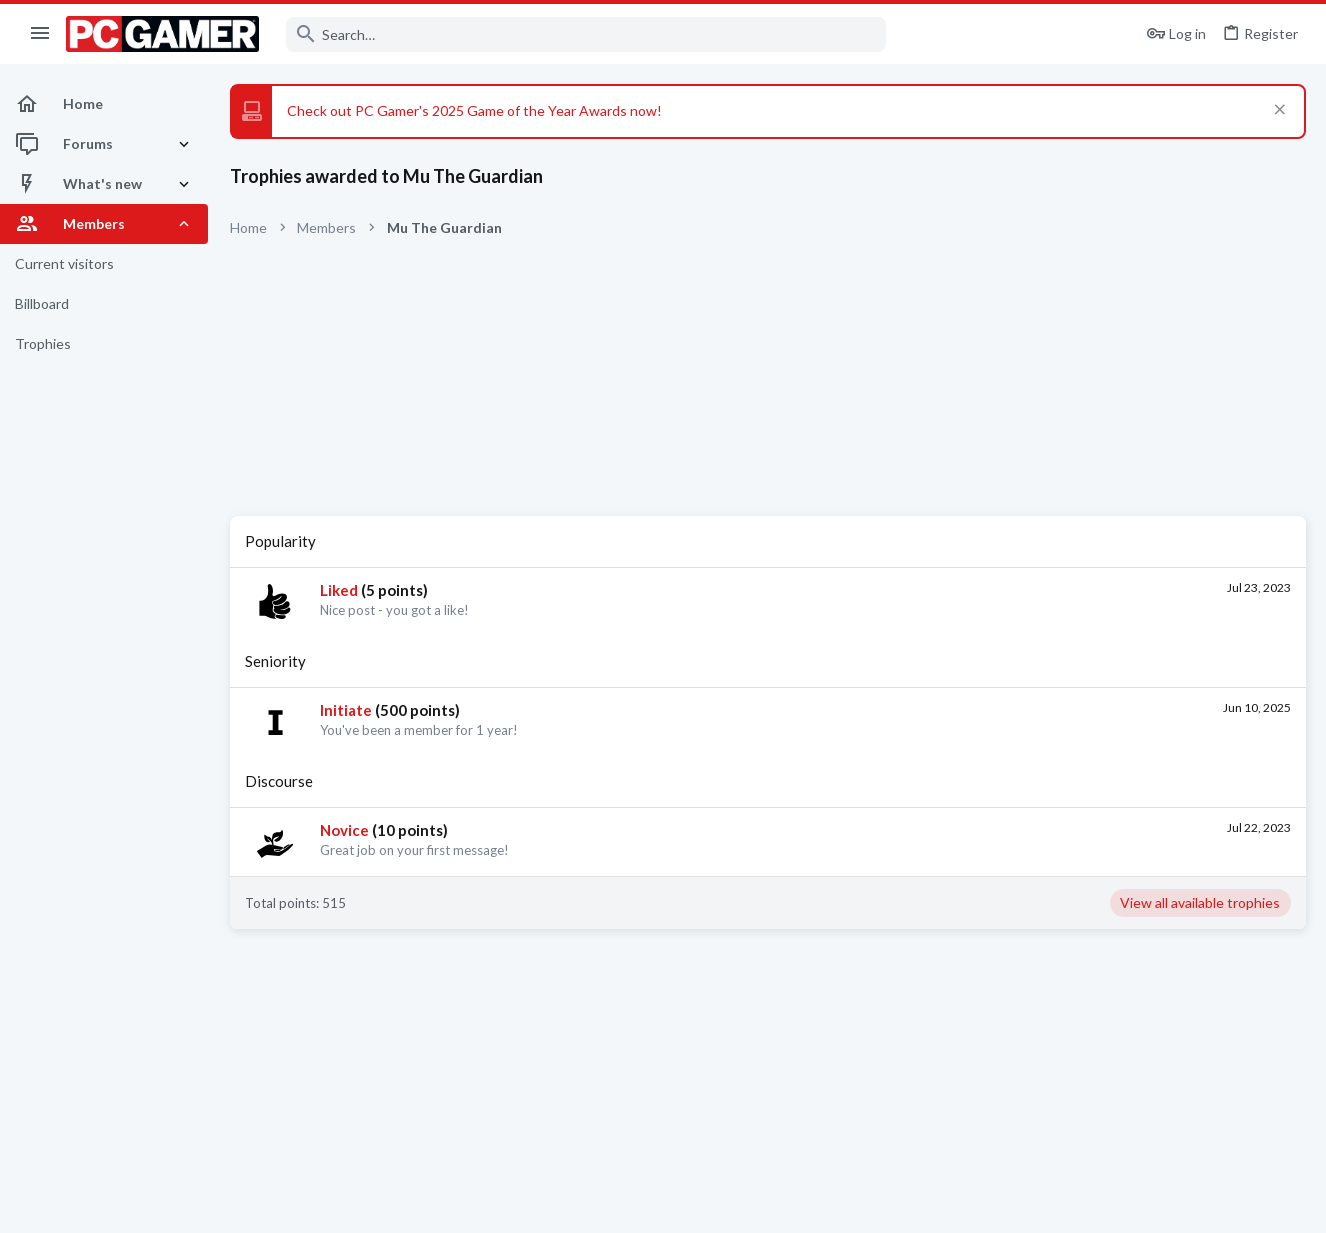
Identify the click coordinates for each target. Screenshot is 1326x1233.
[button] (40, 34)
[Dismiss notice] (1277, 111)
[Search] (586, 34)
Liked (339, 590)
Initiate (346, 710)
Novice (344, 830)
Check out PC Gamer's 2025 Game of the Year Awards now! (474, 110)
